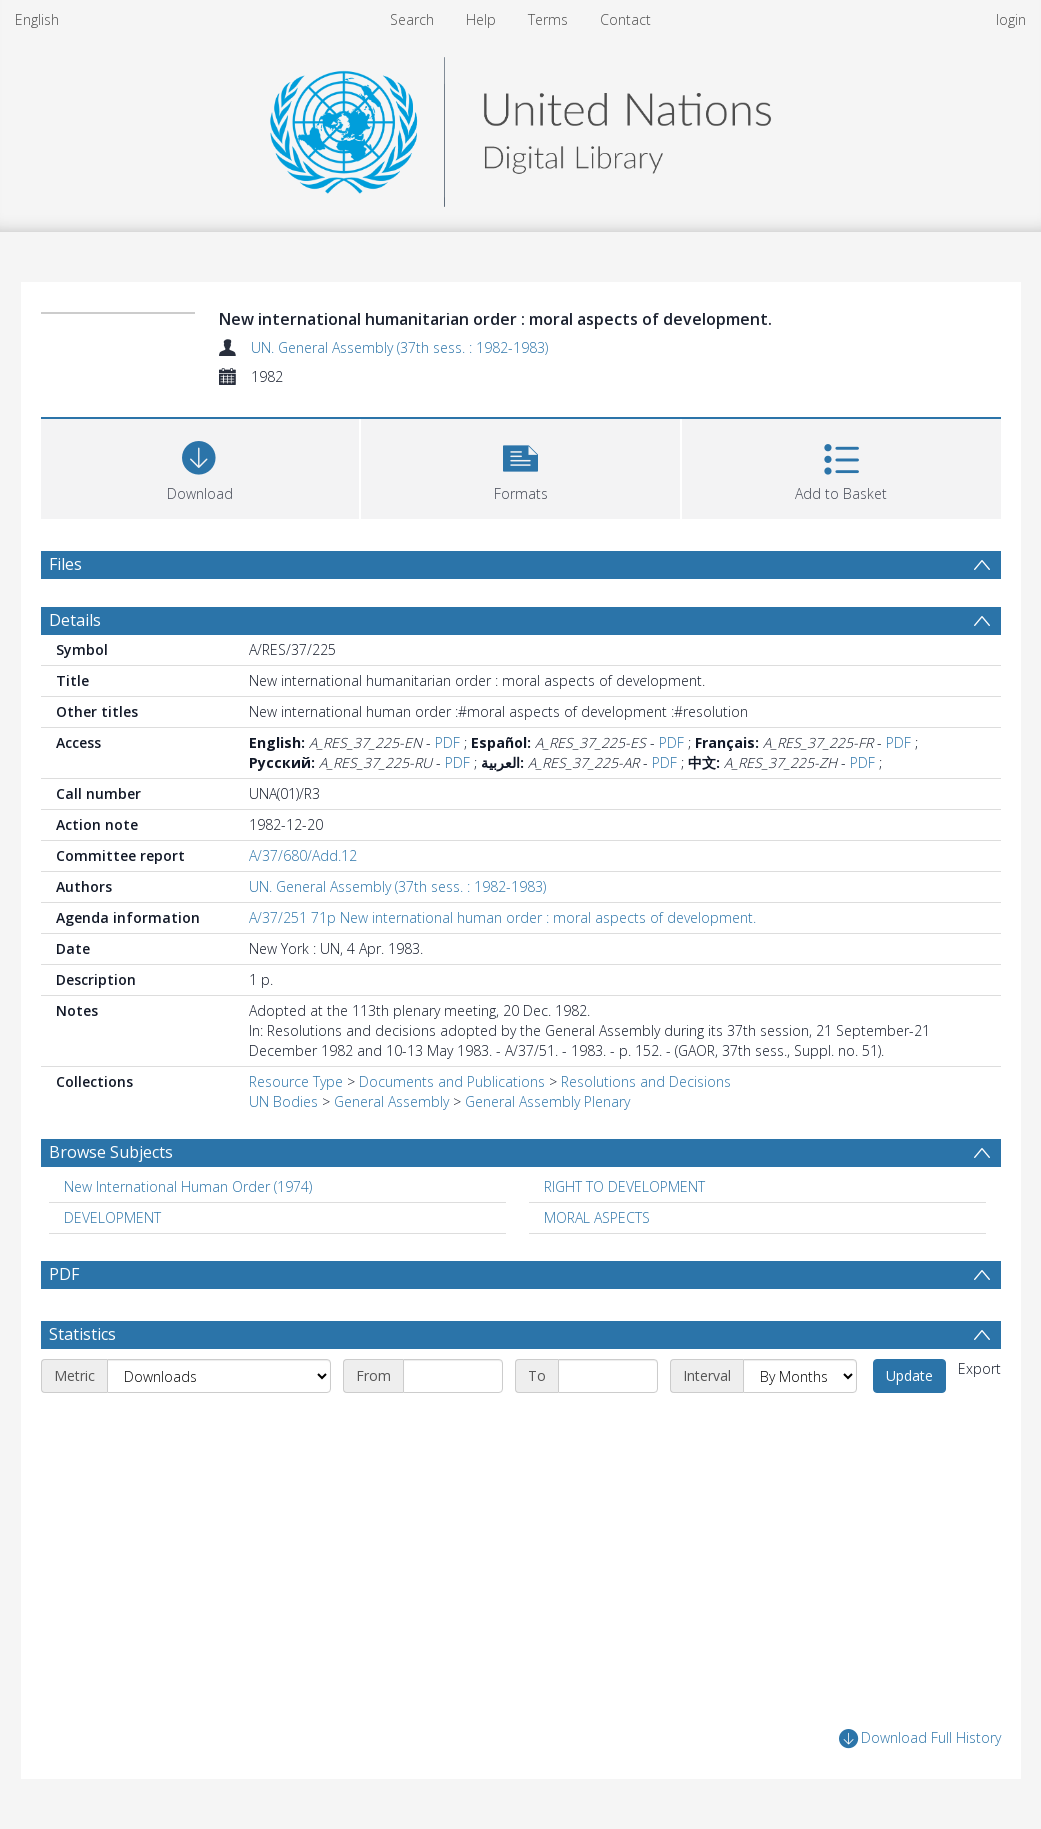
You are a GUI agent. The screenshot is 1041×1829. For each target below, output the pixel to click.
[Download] (200, 466)
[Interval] (800, 1376)
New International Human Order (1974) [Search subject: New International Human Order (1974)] (188, 1186)
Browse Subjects (111, 1152)
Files (65, 564)
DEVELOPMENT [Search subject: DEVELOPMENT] (112, 1217)
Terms (548, 19)
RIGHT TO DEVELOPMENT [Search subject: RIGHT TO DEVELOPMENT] (624, 1186)
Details (75, 620)
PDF (447, 742)
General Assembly (391, 1101)
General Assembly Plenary (547, 1101)
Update (909, 1375)
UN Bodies (283, 1101)
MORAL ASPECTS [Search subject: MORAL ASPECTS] (597, 1217)
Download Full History (920, 1738)
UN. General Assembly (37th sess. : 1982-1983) (399, 347)
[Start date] (453, 1376)
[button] (520, 466)
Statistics (82, 1334)
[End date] (608, 1376)
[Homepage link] (520, 126)
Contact (625, 19)
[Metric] (219, 1376)
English (37, 19)
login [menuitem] (1011, 19)
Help (481, 19)
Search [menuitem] (412, 19)
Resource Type (296, 1081)
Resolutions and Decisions (646, 1081)
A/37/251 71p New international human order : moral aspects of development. (502, 917)
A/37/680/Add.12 (303, 855)
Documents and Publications (452, 1081)
